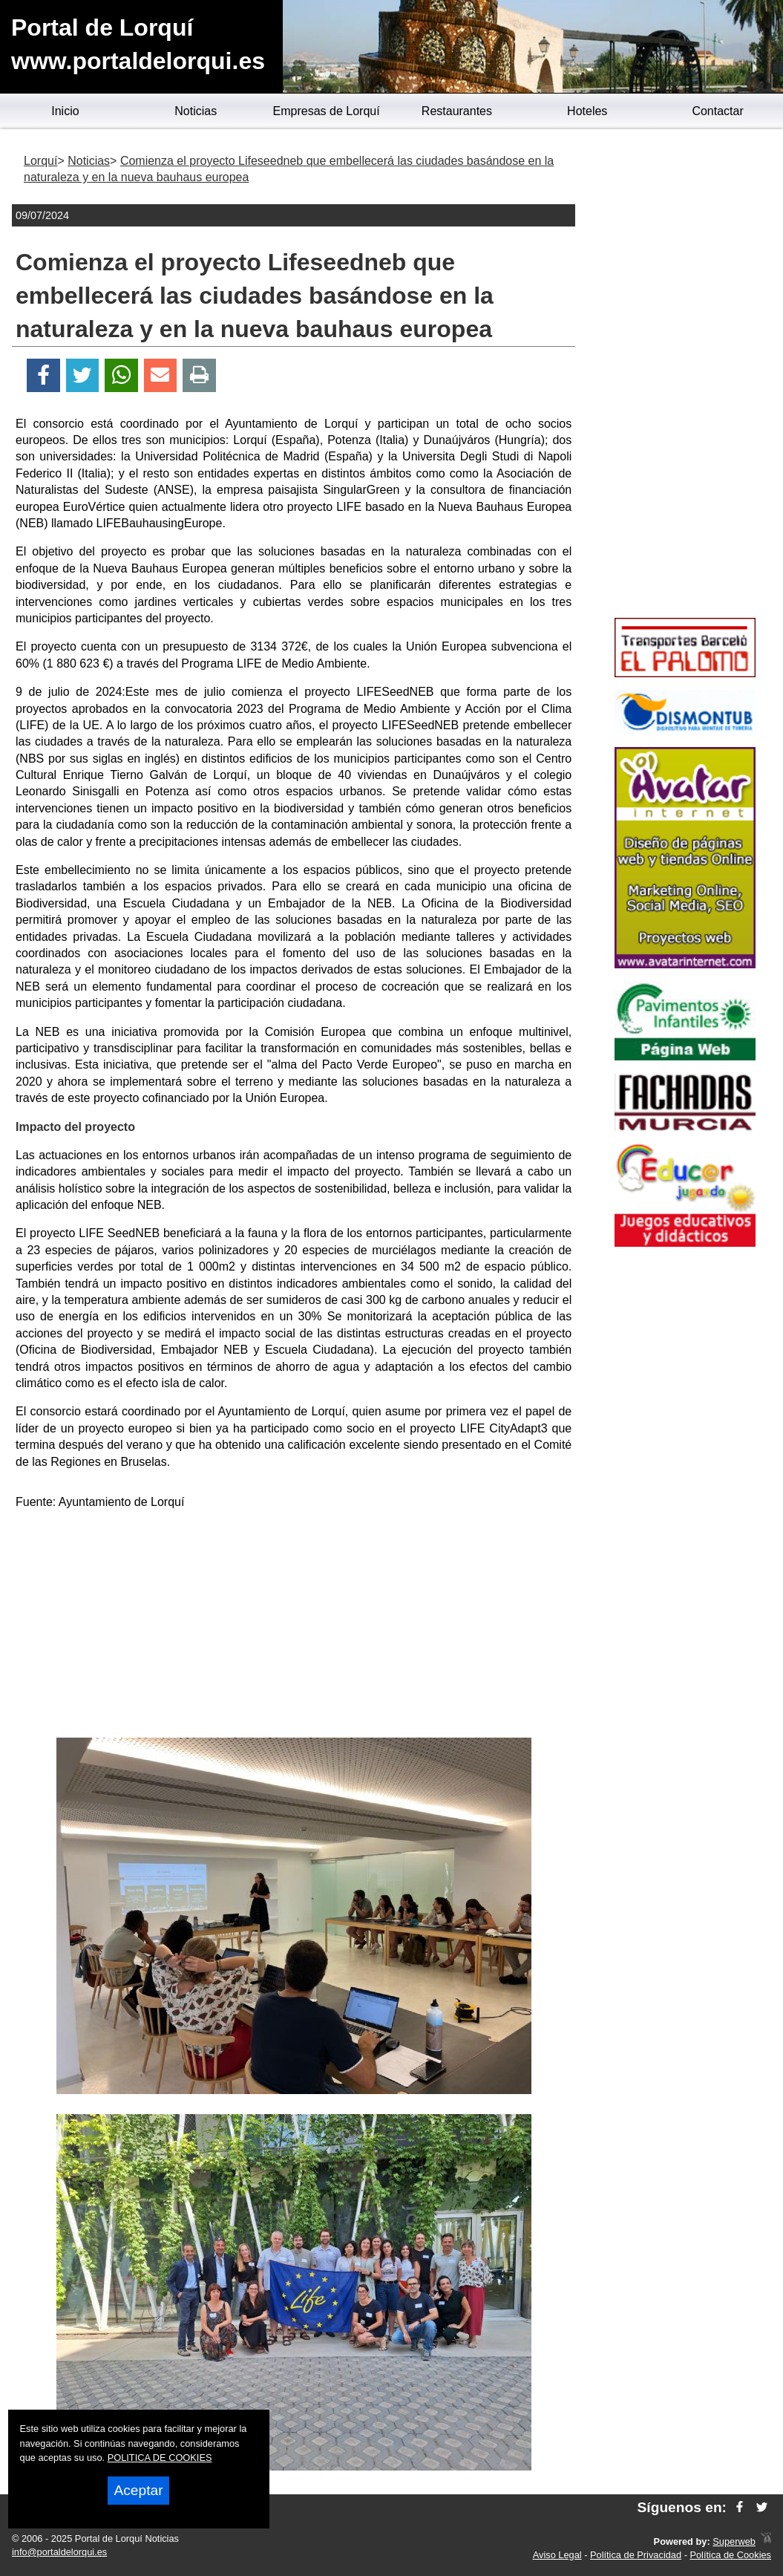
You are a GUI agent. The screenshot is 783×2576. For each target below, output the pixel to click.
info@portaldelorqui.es (59, 2551)
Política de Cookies (730, 2554)
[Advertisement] (294, 1626)
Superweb (734, 2541)
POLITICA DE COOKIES (160, 2457)
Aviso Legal (557, 2554)
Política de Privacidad (635, 2554)
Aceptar (138, 2490)
